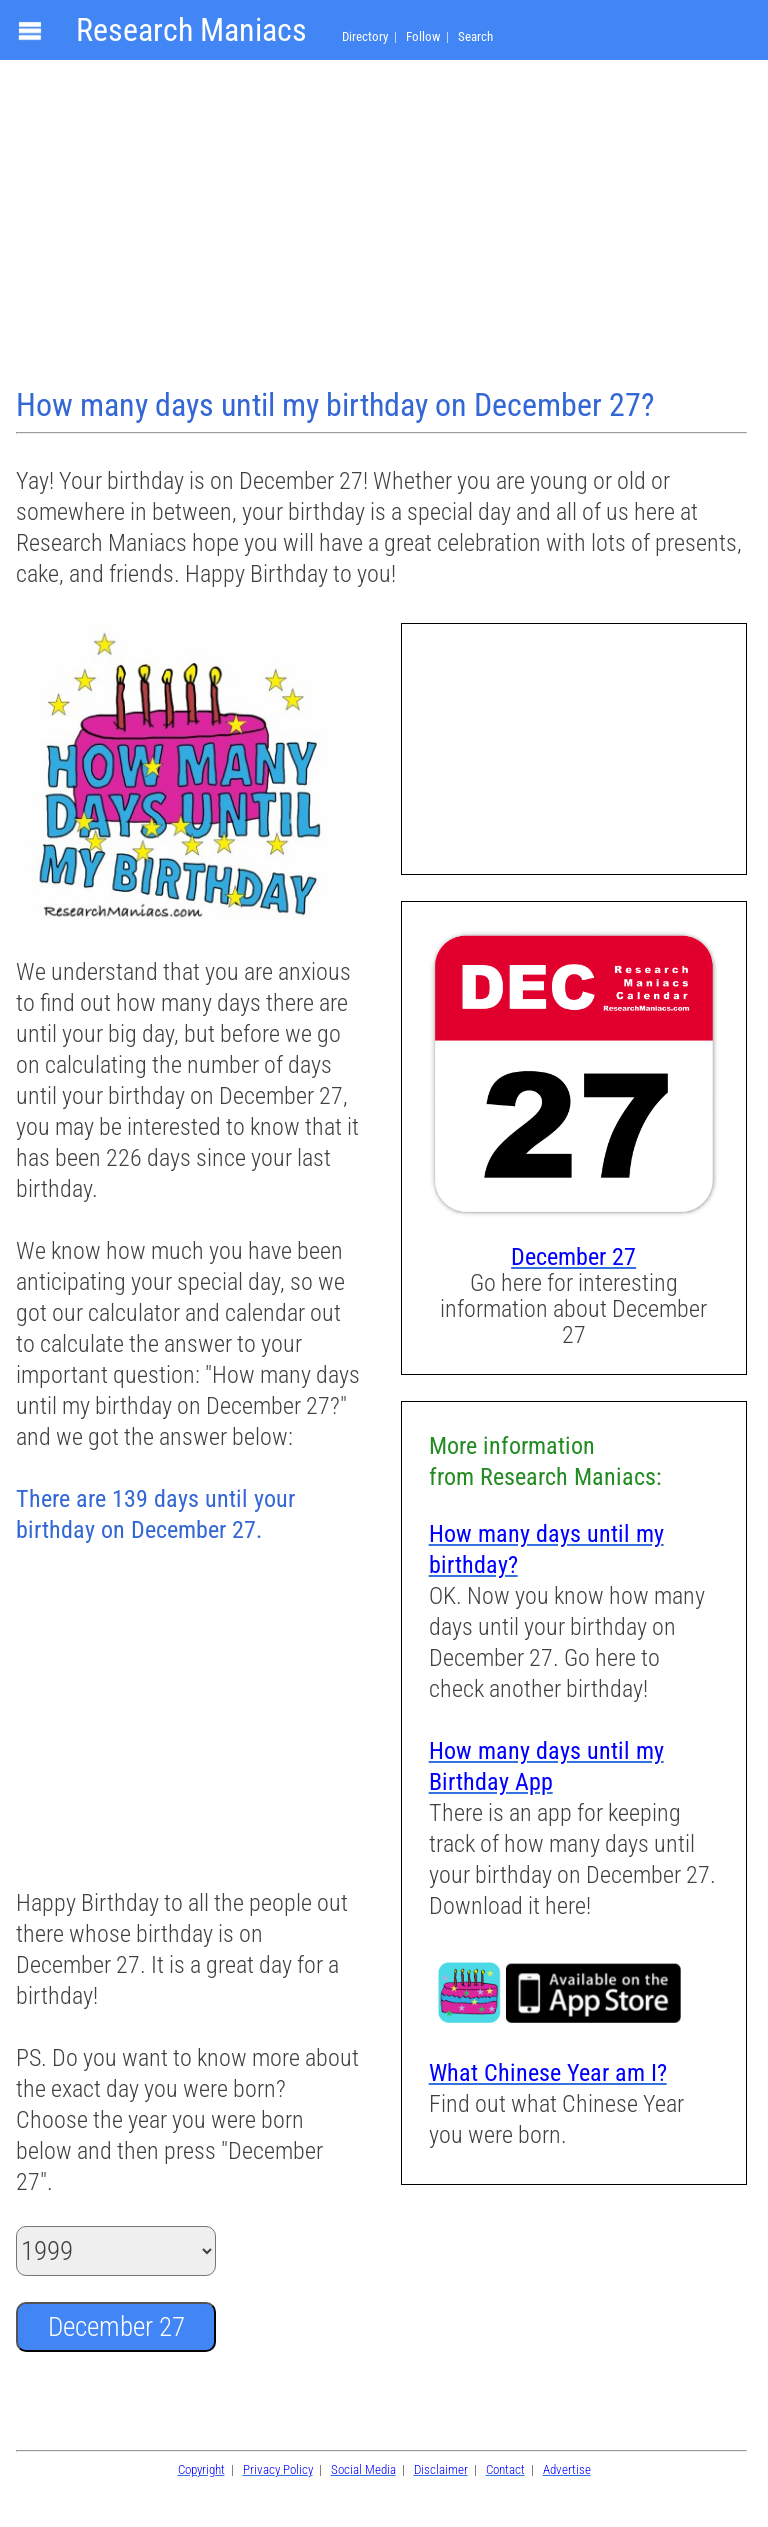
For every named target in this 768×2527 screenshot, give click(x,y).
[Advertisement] (384, 226)
